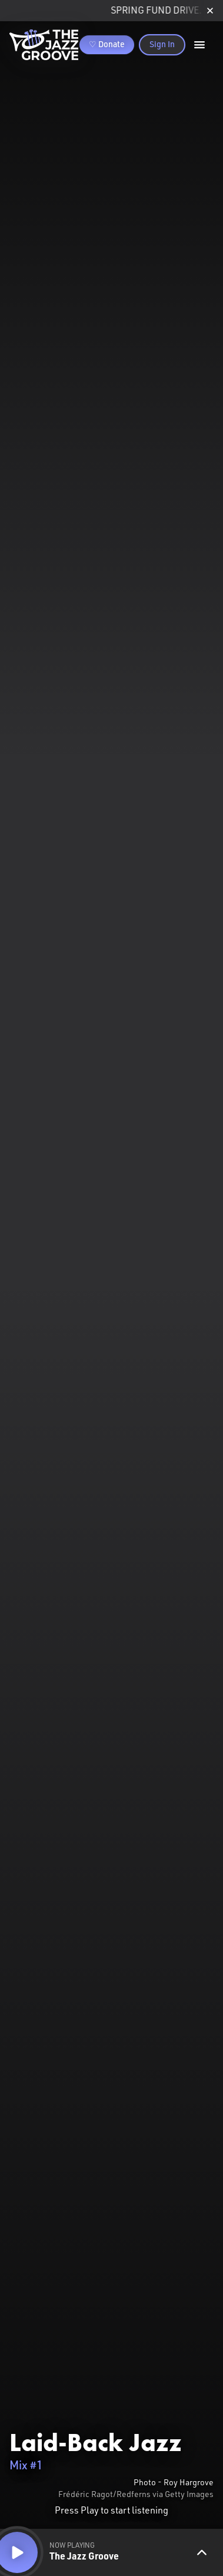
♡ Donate (106, 44)
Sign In (162, 44)
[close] (210, 10)
